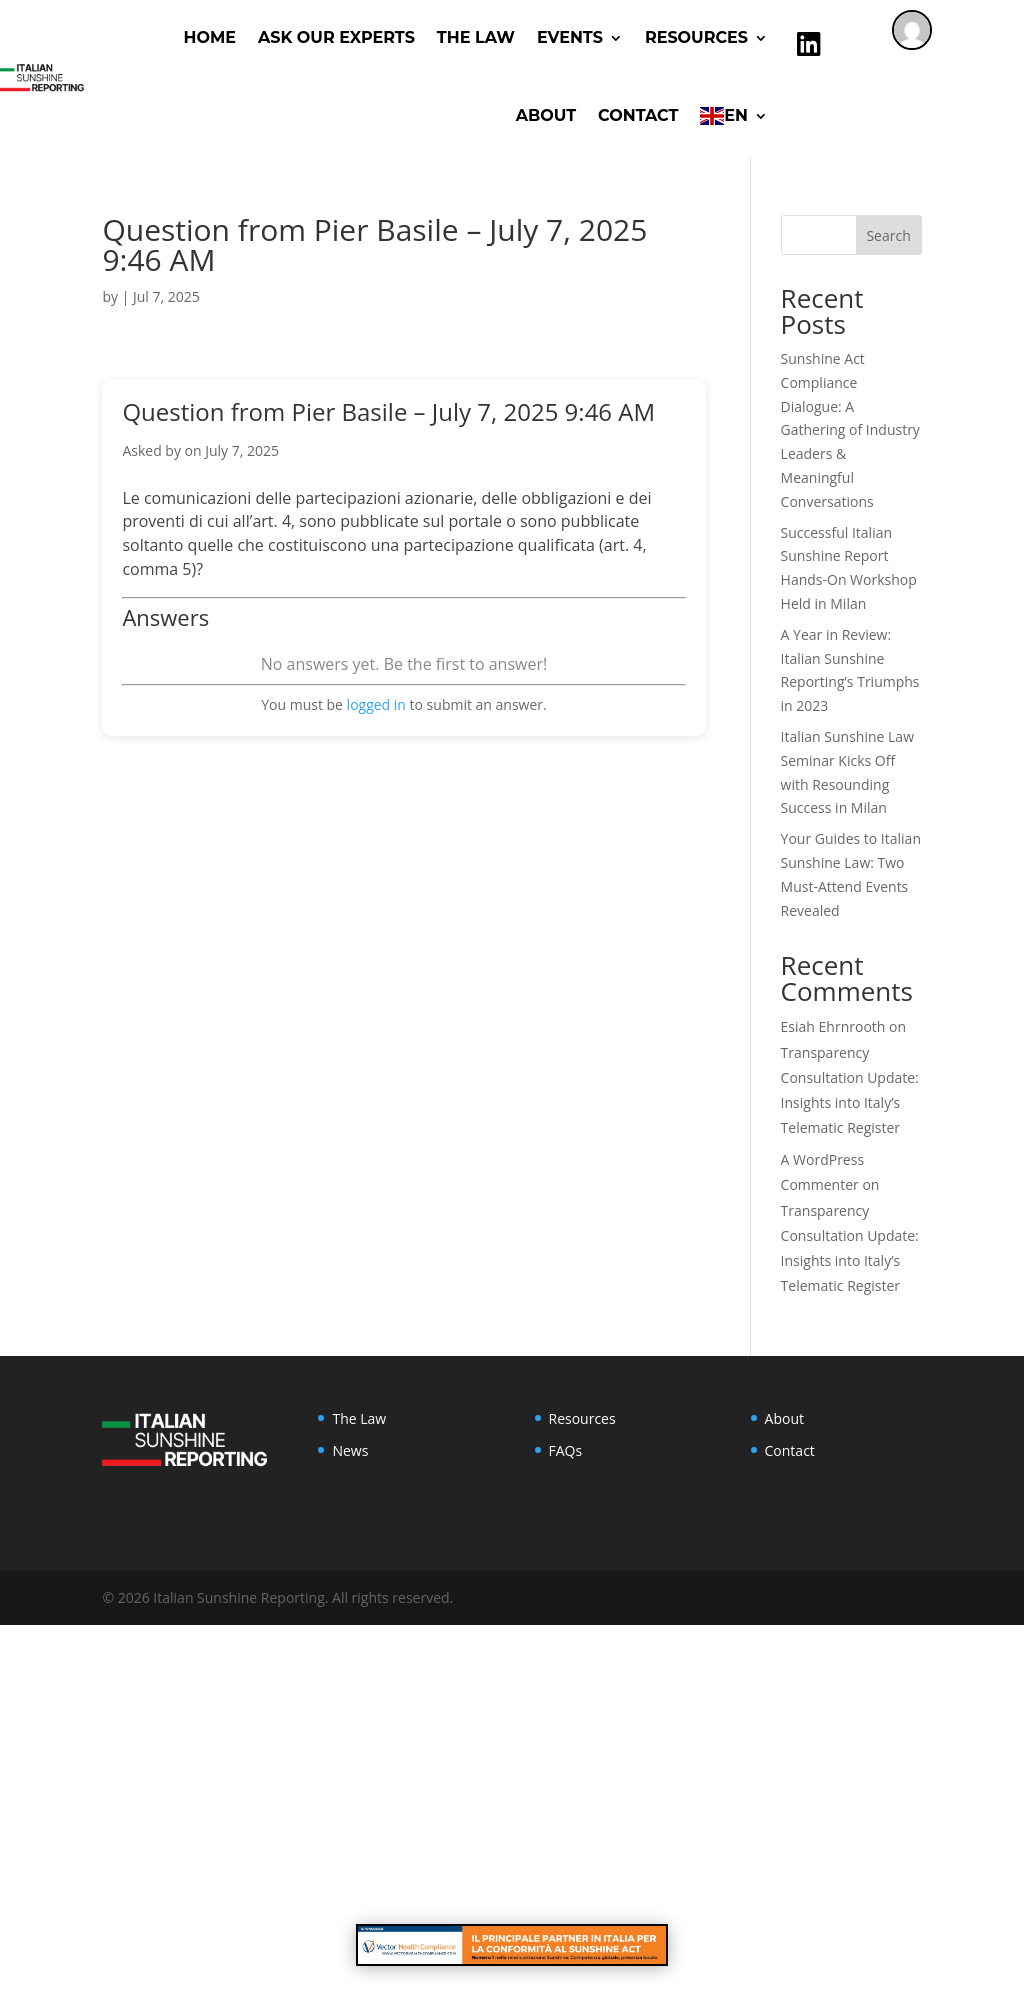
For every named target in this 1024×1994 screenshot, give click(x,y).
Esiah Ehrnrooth (833, 1026)
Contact (638, 115)
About (546, 115)
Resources (582, 1418)
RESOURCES (696, 37)
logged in (376, 704)
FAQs (566, 1450)
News (350, 1450)
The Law (476, 37)
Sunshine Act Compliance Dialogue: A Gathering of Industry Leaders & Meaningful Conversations (850, 430)
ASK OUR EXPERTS (336, 37)
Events (570, 37)
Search (888, 235)
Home (210, 37)
